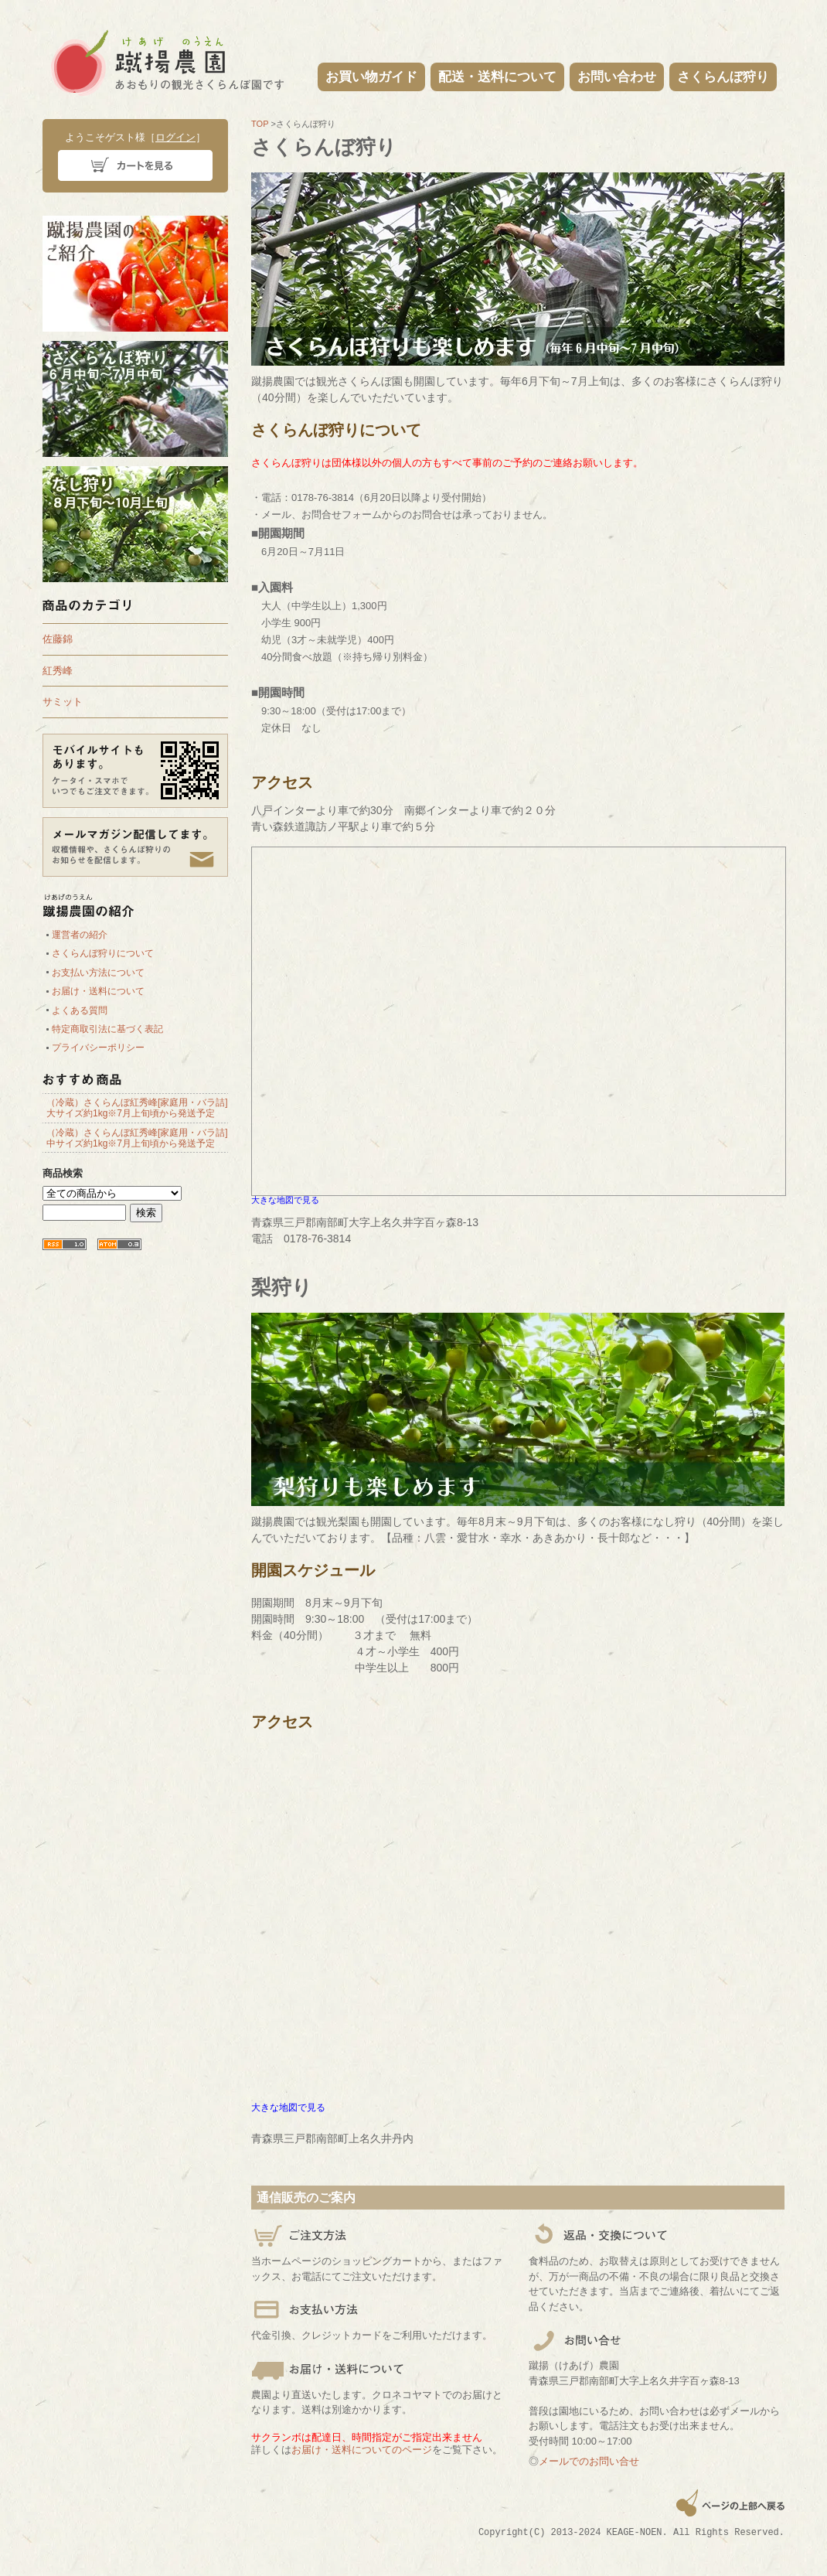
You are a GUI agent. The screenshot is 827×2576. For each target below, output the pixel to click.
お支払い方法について (98, 972)
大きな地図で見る (285, 1200)
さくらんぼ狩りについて (103, 953)
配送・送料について (497, 77)
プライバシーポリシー (98, 1047)
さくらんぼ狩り (723, 77)
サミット (63, 701)
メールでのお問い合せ (589, 2461)
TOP (259, 123)
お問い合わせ (616, 77)
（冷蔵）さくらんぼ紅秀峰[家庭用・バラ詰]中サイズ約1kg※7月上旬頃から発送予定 (137, 1138)
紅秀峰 (58, 670)
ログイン (175, 137)
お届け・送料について (98, 991)
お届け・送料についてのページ (361, 2449)
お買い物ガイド (371, 77)
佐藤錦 (58, 639)
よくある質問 (79, 1010)
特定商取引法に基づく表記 (107, 1029)
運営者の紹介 (79, 934)
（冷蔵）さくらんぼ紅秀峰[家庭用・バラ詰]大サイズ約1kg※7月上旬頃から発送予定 (137, 1108)
